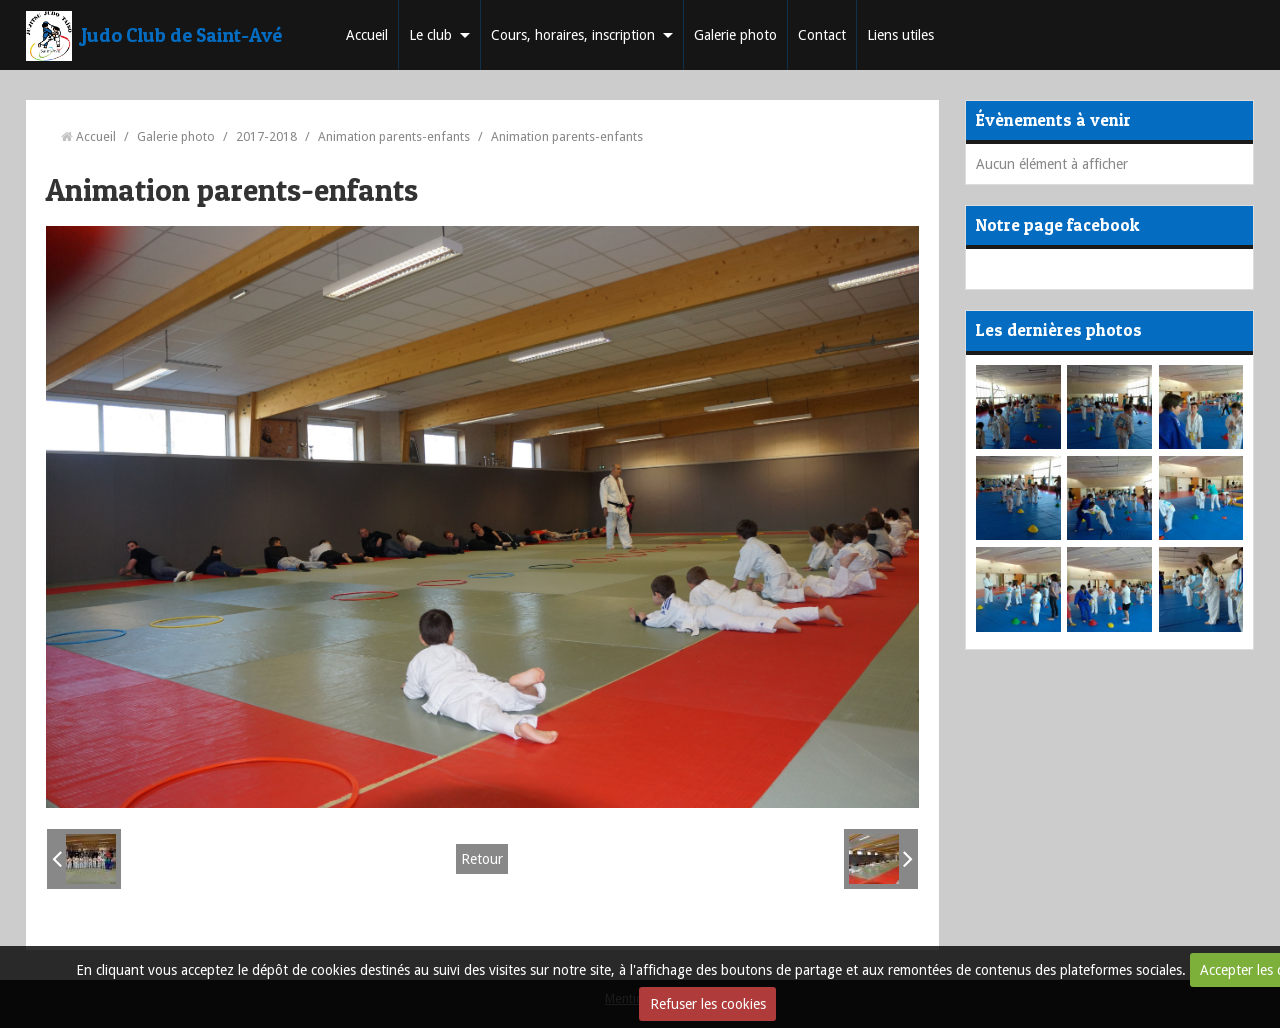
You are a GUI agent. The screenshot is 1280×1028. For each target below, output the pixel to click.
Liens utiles (900, 35)
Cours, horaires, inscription (573, 35)
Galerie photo (735, 35)
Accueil (367, 35)
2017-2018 (266, 136)
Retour (482, 859)
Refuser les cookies (708, 1004)
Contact (822, 35)
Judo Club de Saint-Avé (182, 35)
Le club (430, 35)
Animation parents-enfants (394, 136)
